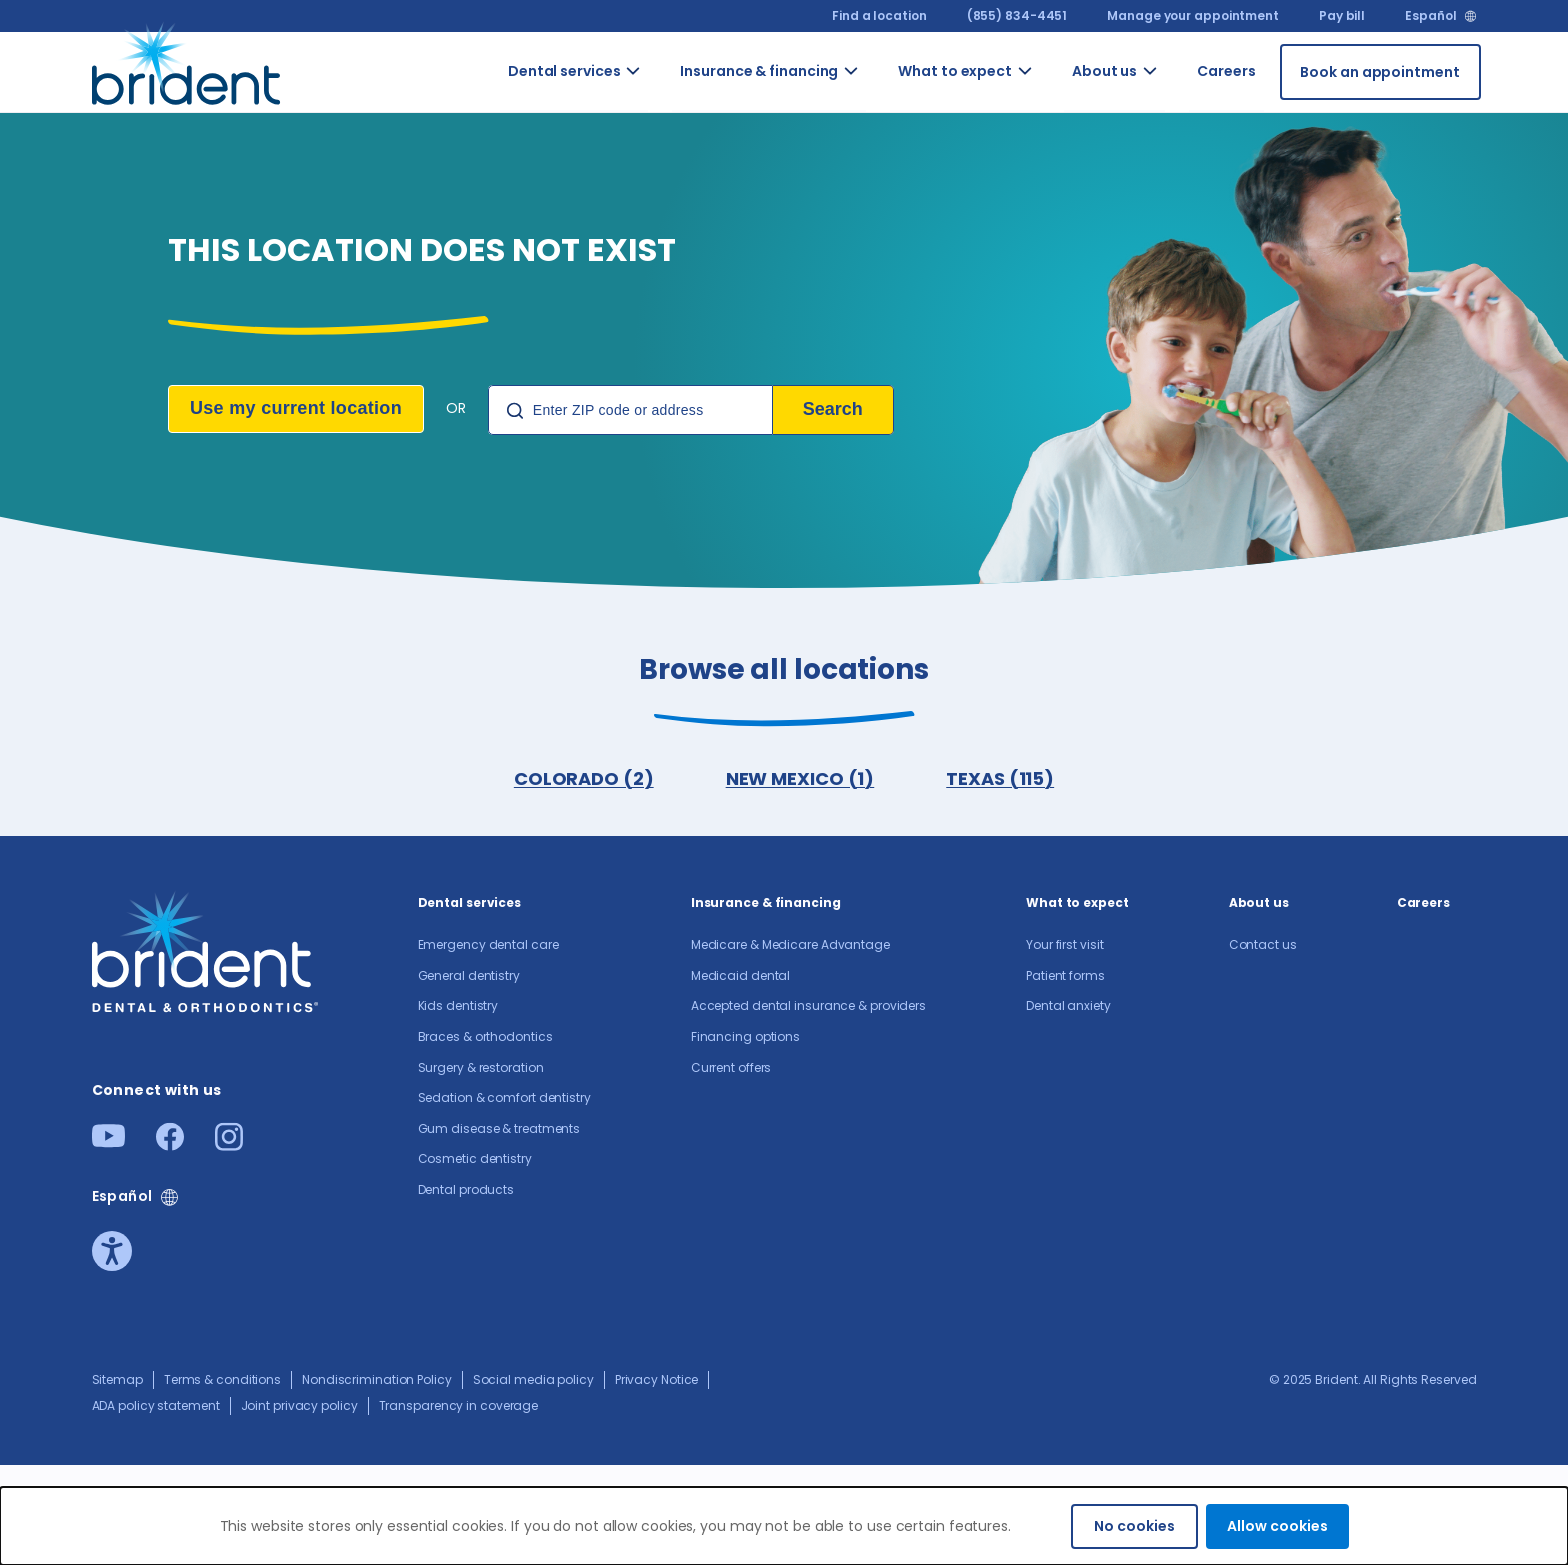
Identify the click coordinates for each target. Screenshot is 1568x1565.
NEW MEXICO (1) (800, 778)
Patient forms (1065, 975)
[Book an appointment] (1380, 72)
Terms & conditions (222, 1379)
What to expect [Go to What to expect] (955, 71)
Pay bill (1342, 15)
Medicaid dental (741, 975)
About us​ (1259, 902)
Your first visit (1064, 944)
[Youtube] (108, 1141)
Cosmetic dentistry (475, 1158)
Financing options (745, 1036)
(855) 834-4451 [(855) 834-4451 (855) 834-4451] (1017, 15)
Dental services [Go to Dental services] (564, 71)
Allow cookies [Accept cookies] (1277, 1526)
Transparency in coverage (459, 1405)
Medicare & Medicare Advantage (790, 944)
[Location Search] (630, 410)
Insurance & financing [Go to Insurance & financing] (759, 71)
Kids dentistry (458, 1005)
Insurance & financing (766, 902)
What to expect (1077, 902)
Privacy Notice (657, 1379)
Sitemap (117, 1379)
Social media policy (533, 1379)
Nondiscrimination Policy (377, 1379)
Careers (1423, 902)
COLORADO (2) (584, 778)
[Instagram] (229, 1144)
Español (1430, 16)
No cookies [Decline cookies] (1134, 1526)
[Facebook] (170, 1144)
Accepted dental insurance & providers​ (808, 1005)
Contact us (1263, 944)
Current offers (731, 1067)
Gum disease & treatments (499, 1128)
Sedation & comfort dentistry (504, 1097)
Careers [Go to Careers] (1226, 71)
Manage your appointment (1193, 15)
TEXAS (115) (1000, 778)
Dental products (466, 1189)
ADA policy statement (156, 1405)
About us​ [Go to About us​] (1104, 71)
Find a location (879, 15)
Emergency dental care (488, 944)
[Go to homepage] (190, 72)
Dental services (470, 902)
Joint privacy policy (299, 1405)
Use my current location (296, 408)
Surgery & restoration (481, 1067)
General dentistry (469, 975)
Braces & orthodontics (485, 1036)
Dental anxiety (1068, 1005)
